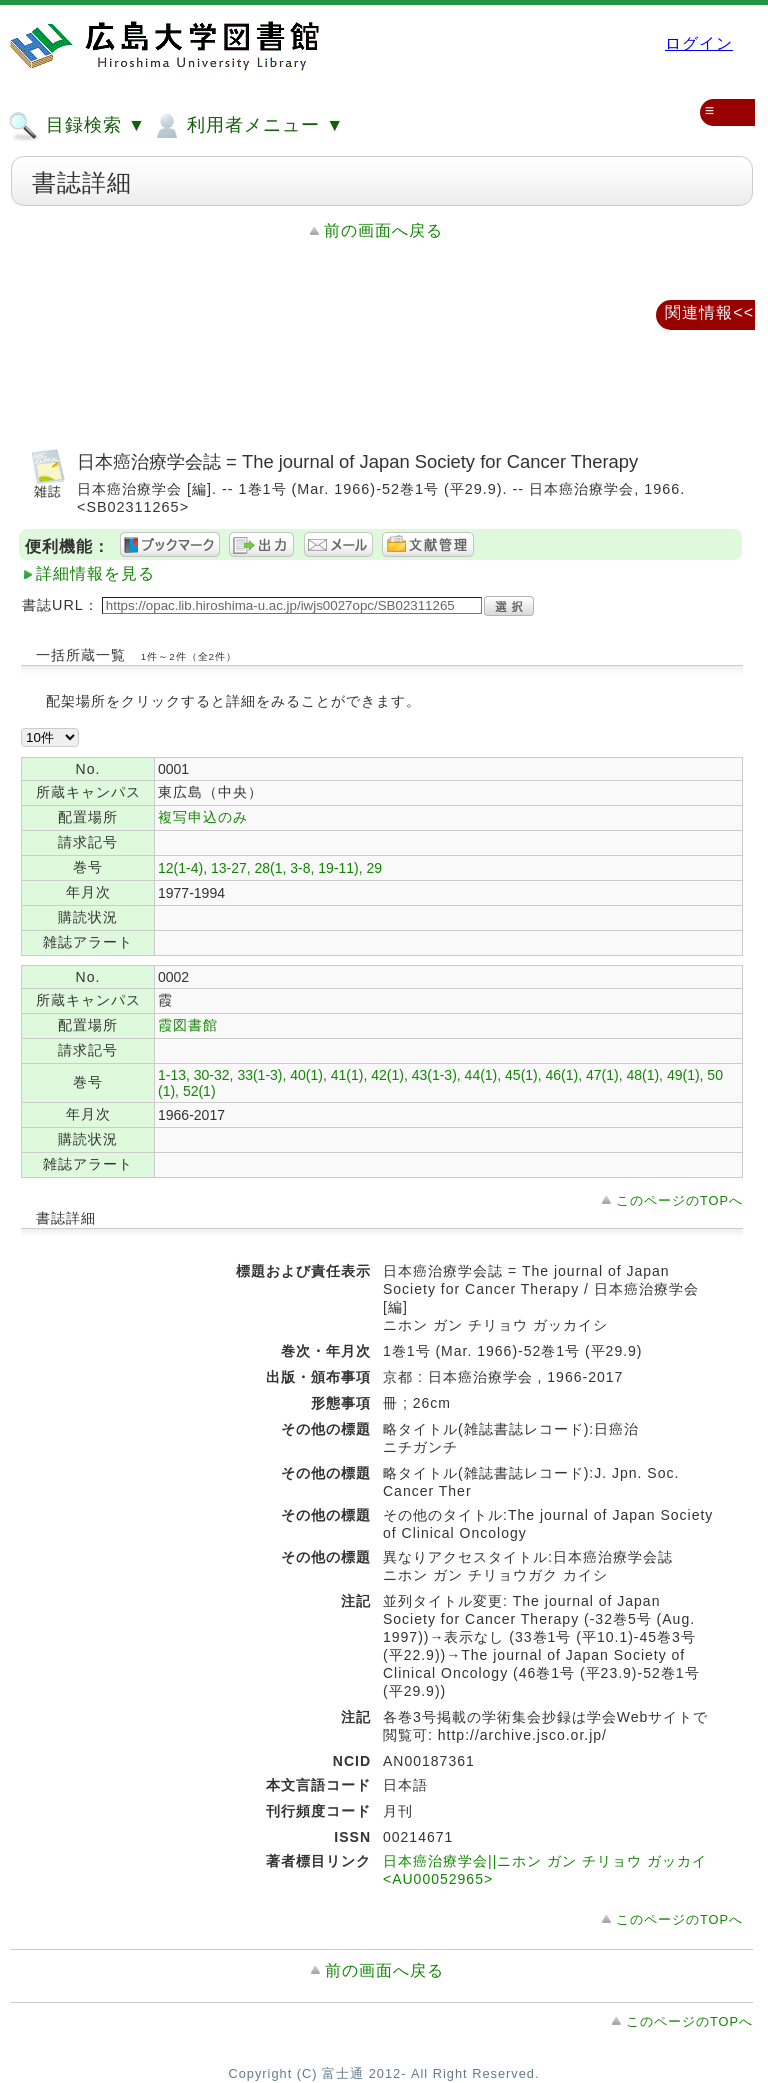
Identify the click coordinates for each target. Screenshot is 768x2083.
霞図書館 (188, 1025)
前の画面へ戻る (383, 230)
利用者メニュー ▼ (247, 126)
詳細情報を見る (95, 573)
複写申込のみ (203, 817)
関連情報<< (709, 312)
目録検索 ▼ (77, 126)
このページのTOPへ (679, 1200)
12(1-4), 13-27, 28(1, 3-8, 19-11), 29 (270, 868)
